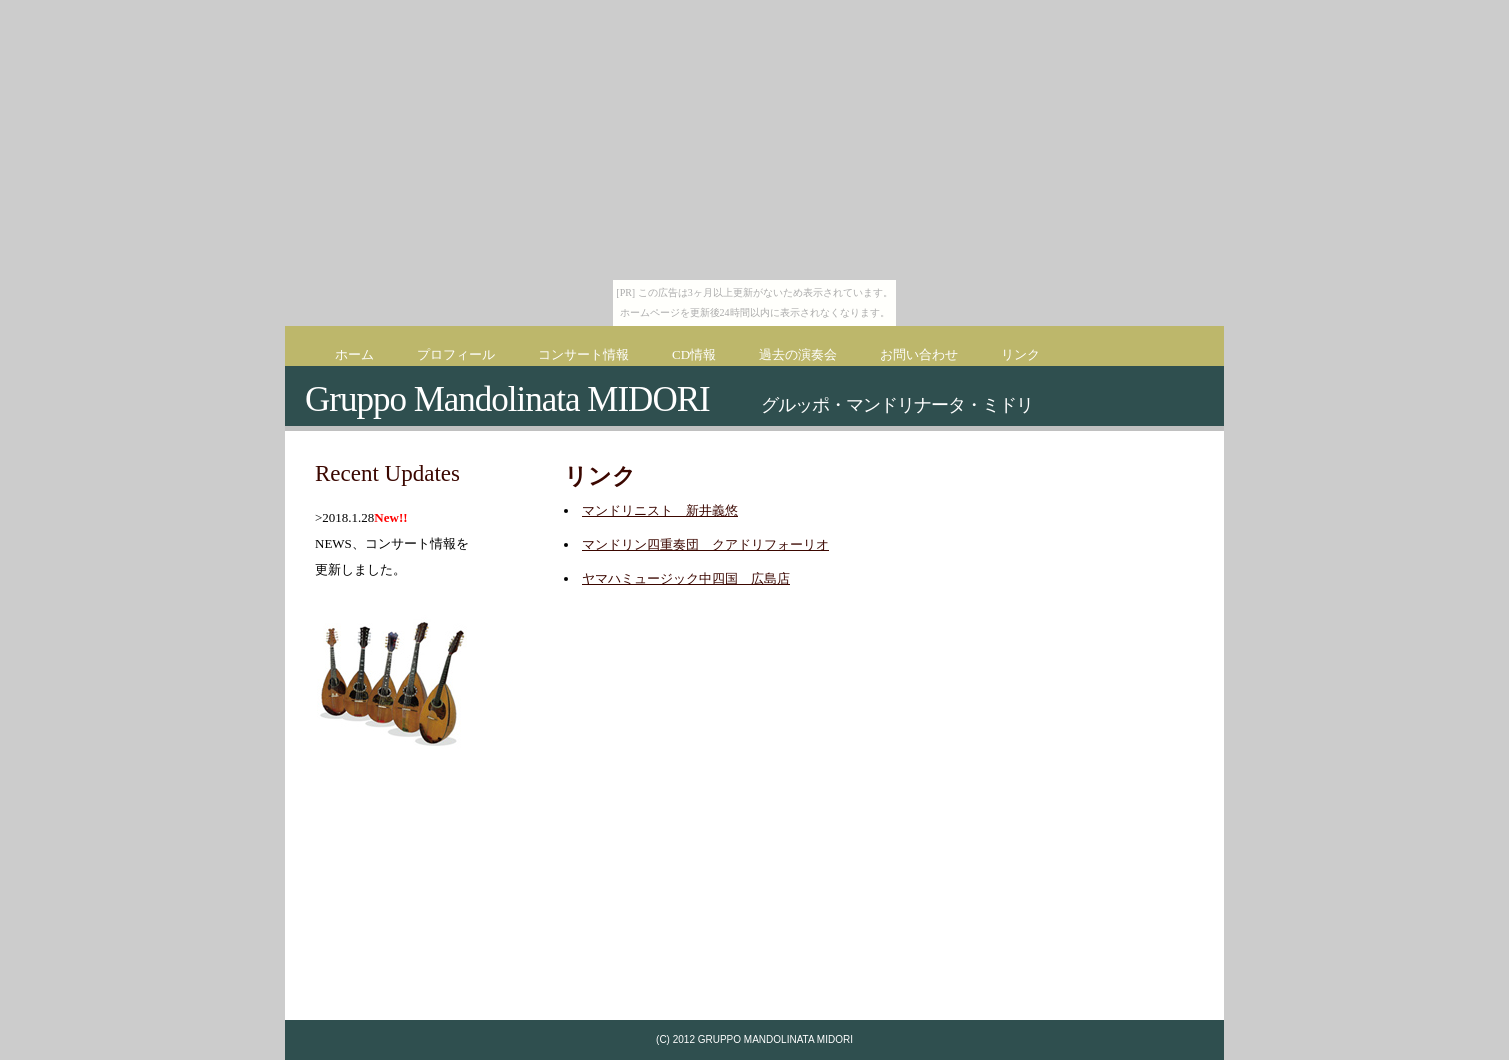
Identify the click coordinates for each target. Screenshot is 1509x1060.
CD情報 (694, 354)
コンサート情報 (583, 354)
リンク (1020, 354)
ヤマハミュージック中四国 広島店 (686, 578)
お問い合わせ (919, 354)
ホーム (354, 354)
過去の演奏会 (798, 354)
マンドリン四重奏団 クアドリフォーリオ (705, 544)
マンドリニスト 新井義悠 (660, 510)
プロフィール (456, 354)
